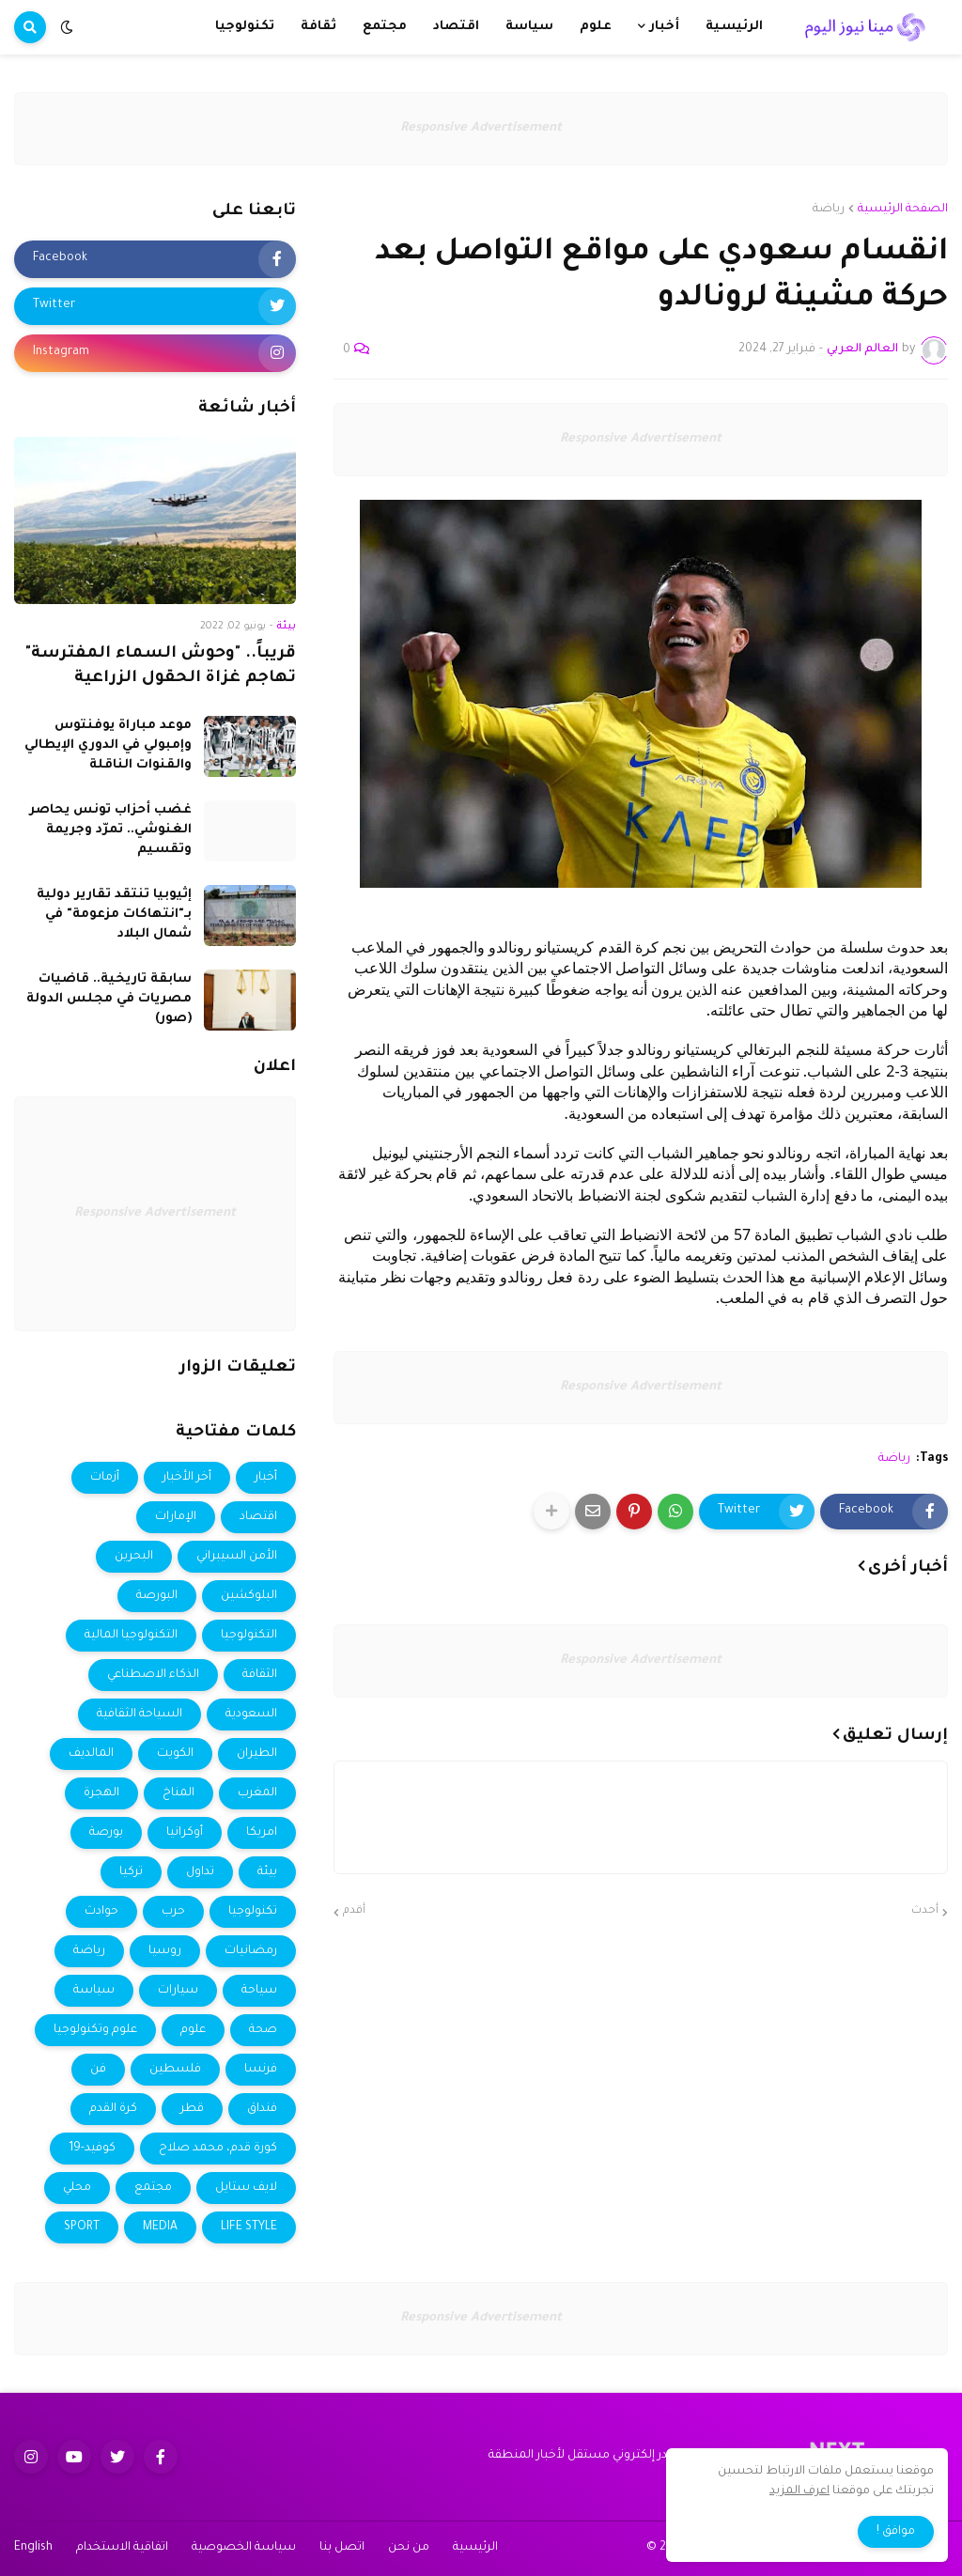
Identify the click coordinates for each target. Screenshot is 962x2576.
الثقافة (259, 1675)
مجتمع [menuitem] (385, 27)
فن (98, 2069)
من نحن (408, 2547)
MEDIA (160, 2227)
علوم (193, 2030)
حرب (173, 1911)
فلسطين (175, 2069)
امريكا (261, 1832)
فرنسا (260, 2069)
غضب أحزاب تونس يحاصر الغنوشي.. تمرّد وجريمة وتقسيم (110, 830)
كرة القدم (113, 2109)
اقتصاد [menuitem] (456, 27)
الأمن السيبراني (236, 1556)
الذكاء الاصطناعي (153, 1675)
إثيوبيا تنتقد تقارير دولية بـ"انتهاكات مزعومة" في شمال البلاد (114, 914)
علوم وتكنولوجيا (95, 2030)
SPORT (82, 2227)
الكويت (175, 1754)
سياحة (259, 1990)
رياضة (829, 209)
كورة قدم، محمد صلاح (218, 2148)
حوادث (101, 1911)
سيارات (178, 1990)
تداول (200, 1872)
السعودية (251, 1714)
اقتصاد (258, 1517)
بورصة (106, 1832)
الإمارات (175, 1517)
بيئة (267, 1872)
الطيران (257, 1754)
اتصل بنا (342, 2547)
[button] (66, 27)
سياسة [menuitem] (529, 27)
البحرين (134, 1556)
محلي (77, 2188)
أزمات (104, 1477)
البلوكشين (249, 1596)
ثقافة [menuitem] (318, 27)
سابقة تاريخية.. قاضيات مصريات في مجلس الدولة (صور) (109, 999)
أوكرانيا (184, 1832)
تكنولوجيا (252, 1911)
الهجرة (101, 1793)
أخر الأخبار (187, 1477)
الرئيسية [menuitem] (734, 27)
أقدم (354, 1911)
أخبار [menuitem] (664, 27)
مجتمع (153, 2188)
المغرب (257, 1793)
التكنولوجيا (249, 1635)
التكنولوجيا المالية (131, 1635)
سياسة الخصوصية (244, 2547)
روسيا (164, 1951)
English (33, 2547)
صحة (263, 2030)
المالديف (91, 1754)
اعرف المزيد (799, 2491)
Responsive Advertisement (481, 128)
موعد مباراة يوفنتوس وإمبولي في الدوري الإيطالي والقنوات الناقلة (108, 745)
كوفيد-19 (92, 2148)
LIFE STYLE (249, 2227)
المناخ (178, 1793)
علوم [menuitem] (596, 27)
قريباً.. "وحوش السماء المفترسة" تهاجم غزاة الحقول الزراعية (160, 667)
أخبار (266, 1477)
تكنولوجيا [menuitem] (244, 27)
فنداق (262, 2109)
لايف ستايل (246, 2188)
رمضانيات (251, 1951)
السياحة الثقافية (139, 1714)
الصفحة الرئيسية (903, 209)
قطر (192, 2109)
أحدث (925, 1911)
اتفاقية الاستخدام (122, 2547)
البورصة (157, 1596)
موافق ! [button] (896, 2531)
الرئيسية (475, 2547)
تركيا (131, 1872)
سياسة (94, 1990)
